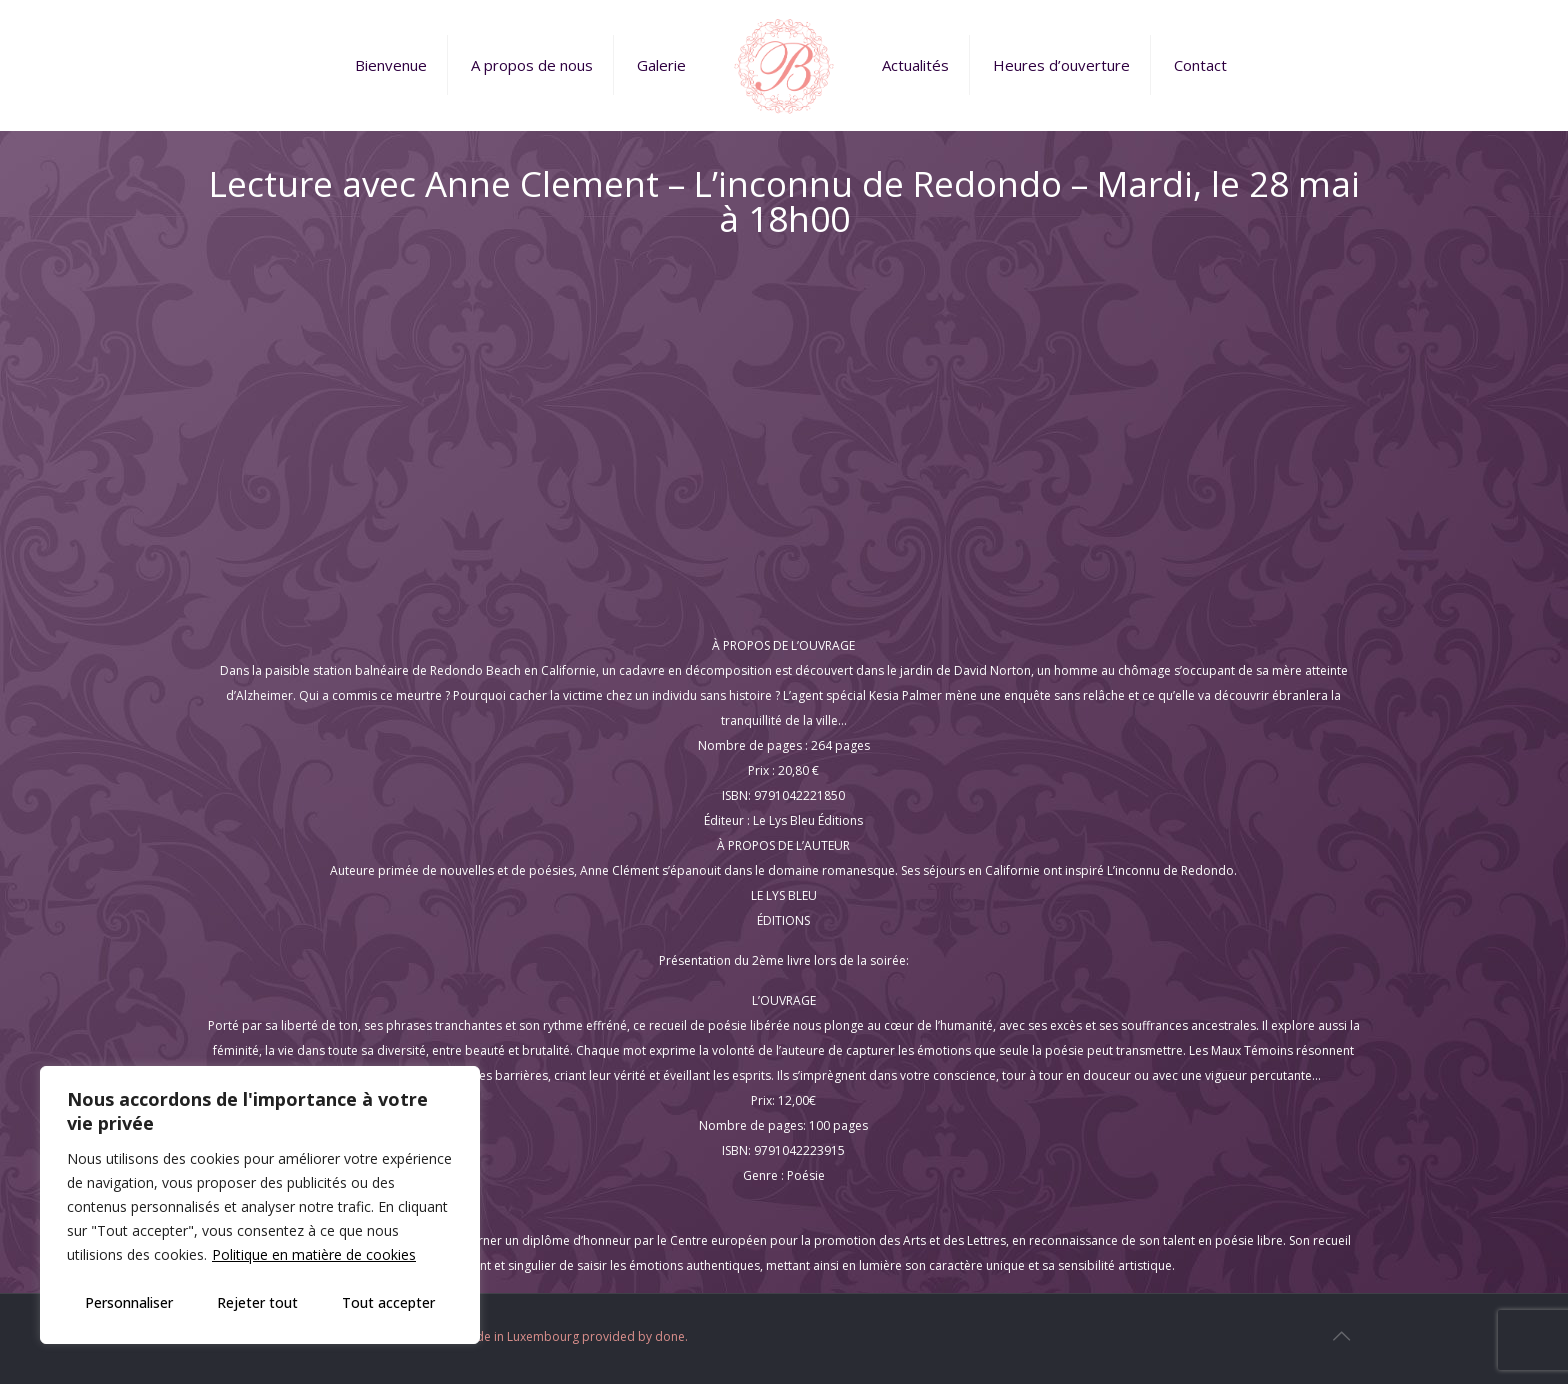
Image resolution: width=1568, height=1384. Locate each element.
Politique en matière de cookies (314, 1254)
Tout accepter (388, 1302)
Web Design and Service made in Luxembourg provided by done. (503, 1336)
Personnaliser (129, 1302)
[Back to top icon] (1341, 1336)
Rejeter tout (257, 1302)
